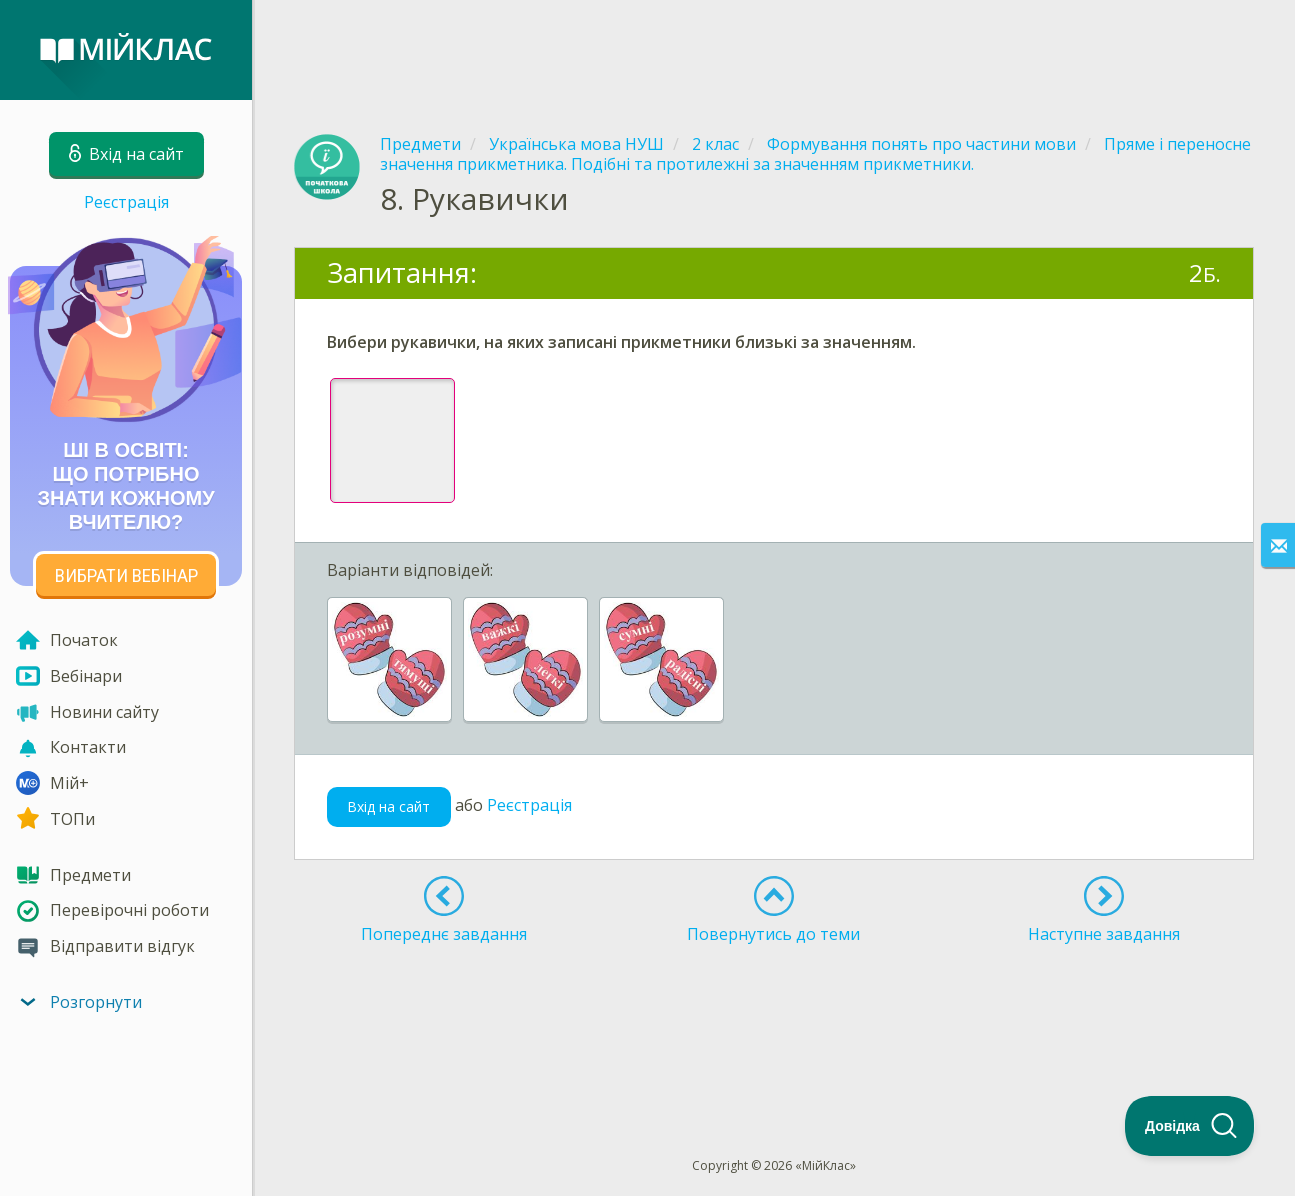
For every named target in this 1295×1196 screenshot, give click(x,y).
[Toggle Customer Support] (1190, 1126)
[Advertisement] (774, 50)
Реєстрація (126, 202)
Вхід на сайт (388, 806)
